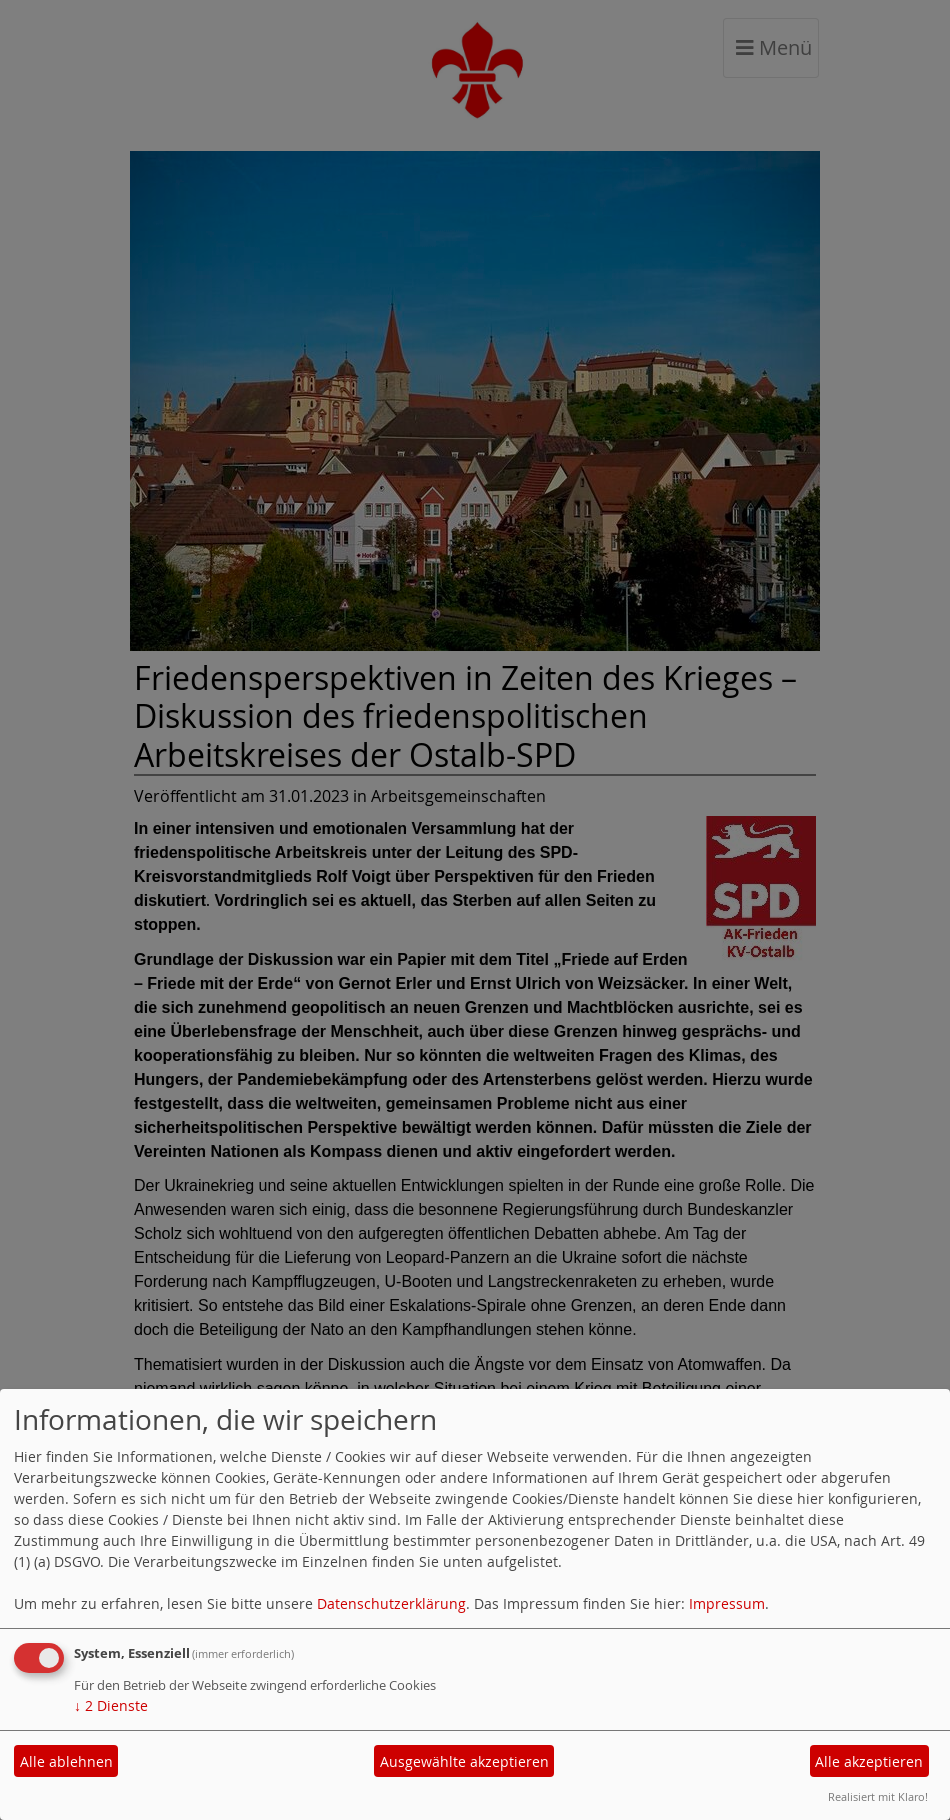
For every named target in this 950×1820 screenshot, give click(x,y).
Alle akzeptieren (869, 1761)
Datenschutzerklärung (391, 1603)
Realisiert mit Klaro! (878, 1796)
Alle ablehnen (66, 1761)
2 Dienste (111, 1705)
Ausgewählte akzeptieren (464, 1761)
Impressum (727, 1603)
